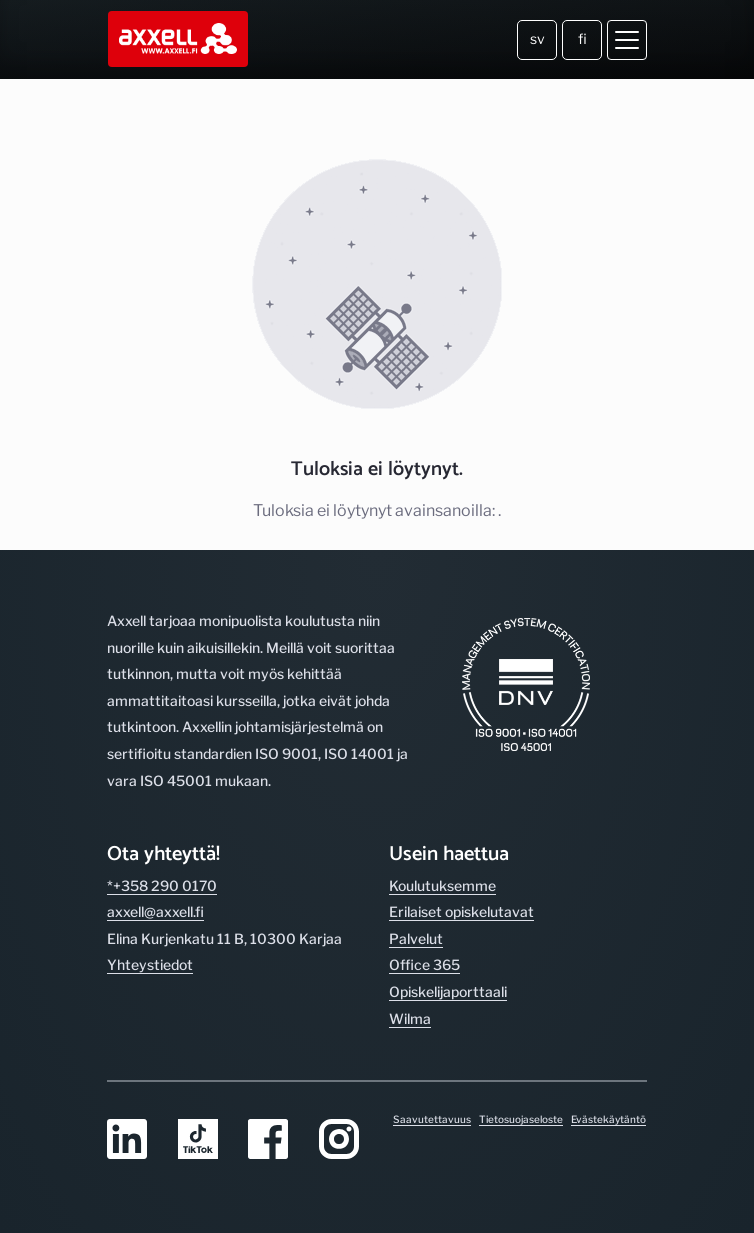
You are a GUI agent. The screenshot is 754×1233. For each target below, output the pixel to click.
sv (537, 38)
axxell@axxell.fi (155, 911)
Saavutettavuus (432, 1119)
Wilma (410, 1018)
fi (582, 38)
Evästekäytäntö (608, 1119)
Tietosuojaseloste (521, 1119)
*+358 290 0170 (162, 885)
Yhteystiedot (150, 964)
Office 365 (424, 964)
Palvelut (416, 938)
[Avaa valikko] (627, 40)
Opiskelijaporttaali (448, 991)
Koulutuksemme (442, 885)
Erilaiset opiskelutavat (461, 911)
